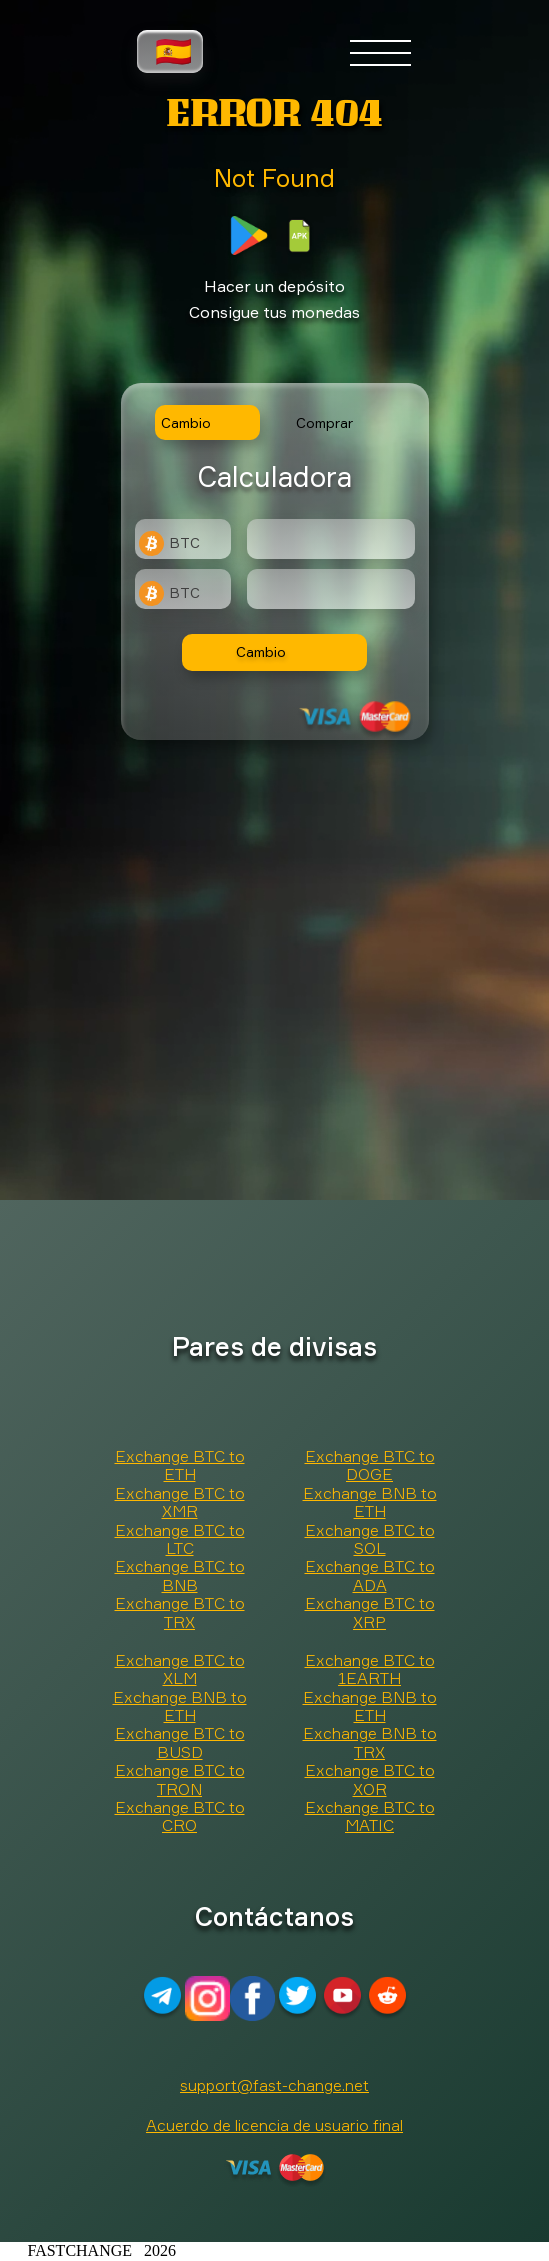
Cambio (261, 651)
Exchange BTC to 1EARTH (370, 1669)
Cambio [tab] (186, 422)
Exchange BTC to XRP (370, 1612)
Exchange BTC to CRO (180, 1816)
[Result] (331, 589)
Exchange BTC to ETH (180, 1465)
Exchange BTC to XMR (180, 1502)
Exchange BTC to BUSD (180, 1742)
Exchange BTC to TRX (180, 1612)
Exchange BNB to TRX (370, 1742)
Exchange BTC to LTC (180, 1539)
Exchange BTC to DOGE (370, 1465)
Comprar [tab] (324, 422)
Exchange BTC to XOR (370, 1779)
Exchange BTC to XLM (180, 1669)
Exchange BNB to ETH (370, 1502)
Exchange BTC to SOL (370, 1539)
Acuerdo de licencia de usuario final (274, 2125)
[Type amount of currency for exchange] (331, 539)
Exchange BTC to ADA (370, 1575)
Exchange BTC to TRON (180, 1779)
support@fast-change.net (274, 2085)
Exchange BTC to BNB (180, 1575)
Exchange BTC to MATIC (370, 1816)
